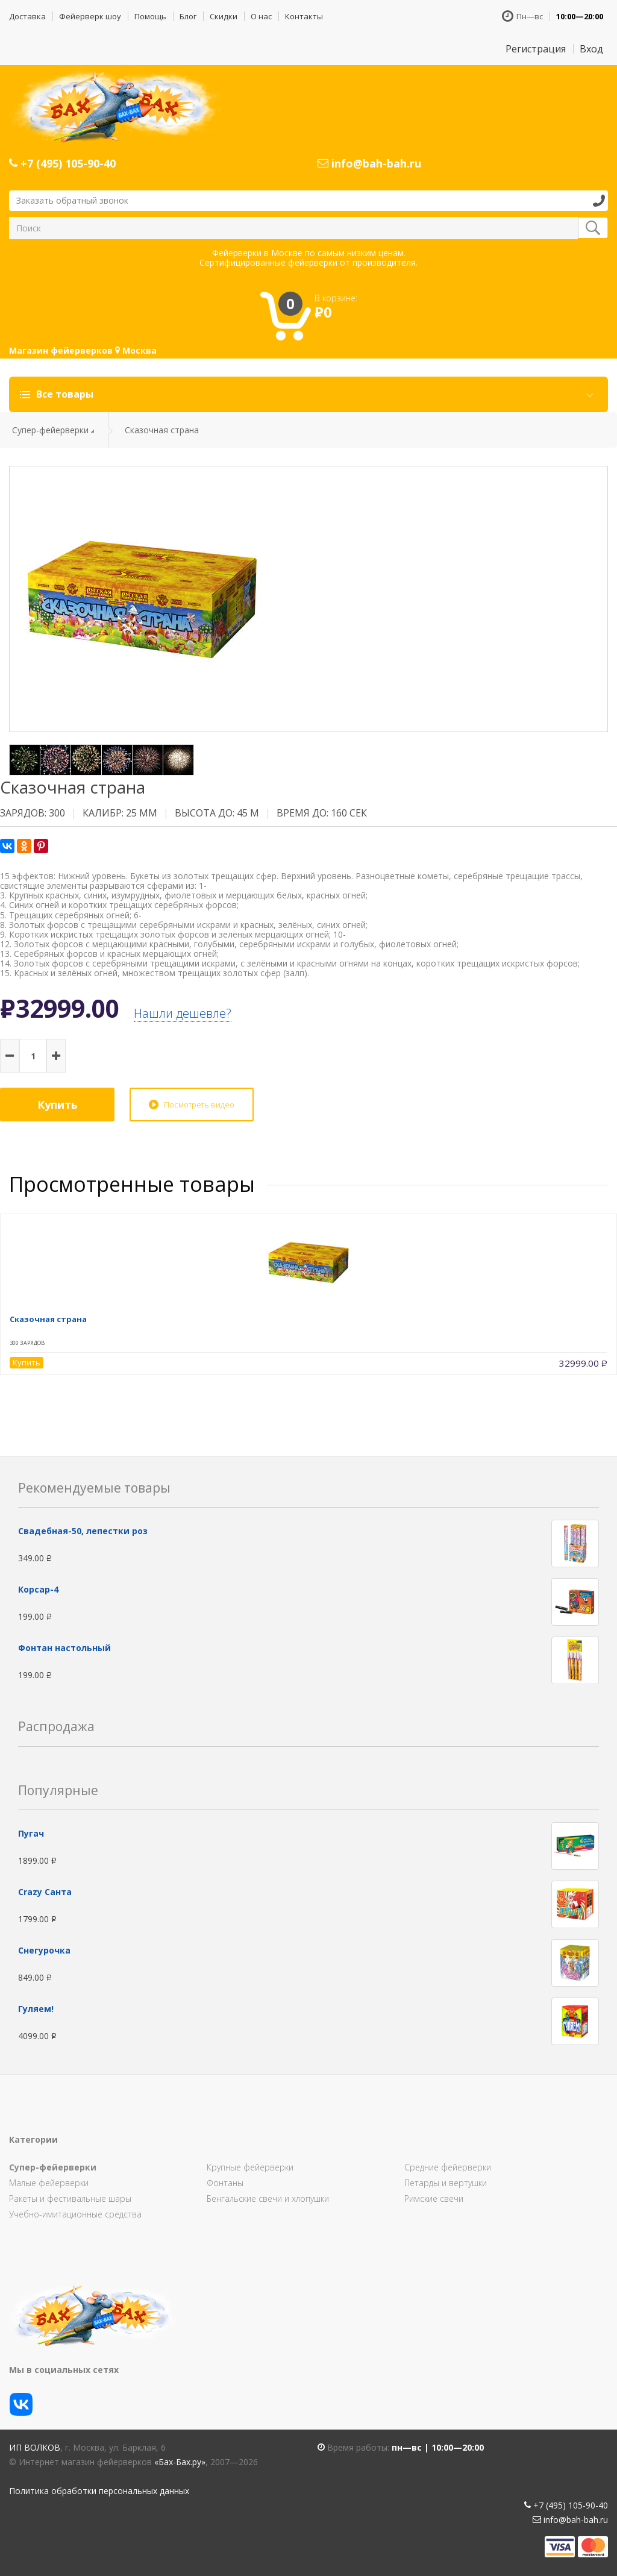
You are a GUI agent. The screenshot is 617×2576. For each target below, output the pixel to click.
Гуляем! (36, 2008)
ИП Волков (34, 2447)
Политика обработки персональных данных (99, 2490)
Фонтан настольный (64, 1647)
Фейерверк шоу (90, 16)
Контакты (304, 16)
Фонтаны (225, 2183)
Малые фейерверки (49, 2183)
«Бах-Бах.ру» (179, 2462)
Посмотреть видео (199, 1104)
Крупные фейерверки (250, 2167)
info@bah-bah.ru (369, 163)
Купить (57, 1104)
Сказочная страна (48, 1319)
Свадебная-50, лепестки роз (83, 1531)
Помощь (150, 16)
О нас (261, 16)
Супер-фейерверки (50, 430)
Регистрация (536, 48)
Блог (188, 16)
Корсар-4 (38, 1589)
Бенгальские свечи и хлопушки (268, 2198)
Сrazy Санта (45, 1892)
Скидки (223, 16)
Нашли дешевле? (182, 1013)
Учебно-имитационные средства (75, 2214)
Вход (591, 48)
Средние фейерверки (447, 2167)
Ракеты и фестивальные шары (70, 2198)
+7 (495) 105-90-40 (62, 163)
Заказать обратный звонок (72, 200)
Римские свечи (433, 2198)
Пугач (31, 1833)
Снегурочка (44, 1950)
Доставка (27, 16)
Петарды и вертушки (445, 2183)
